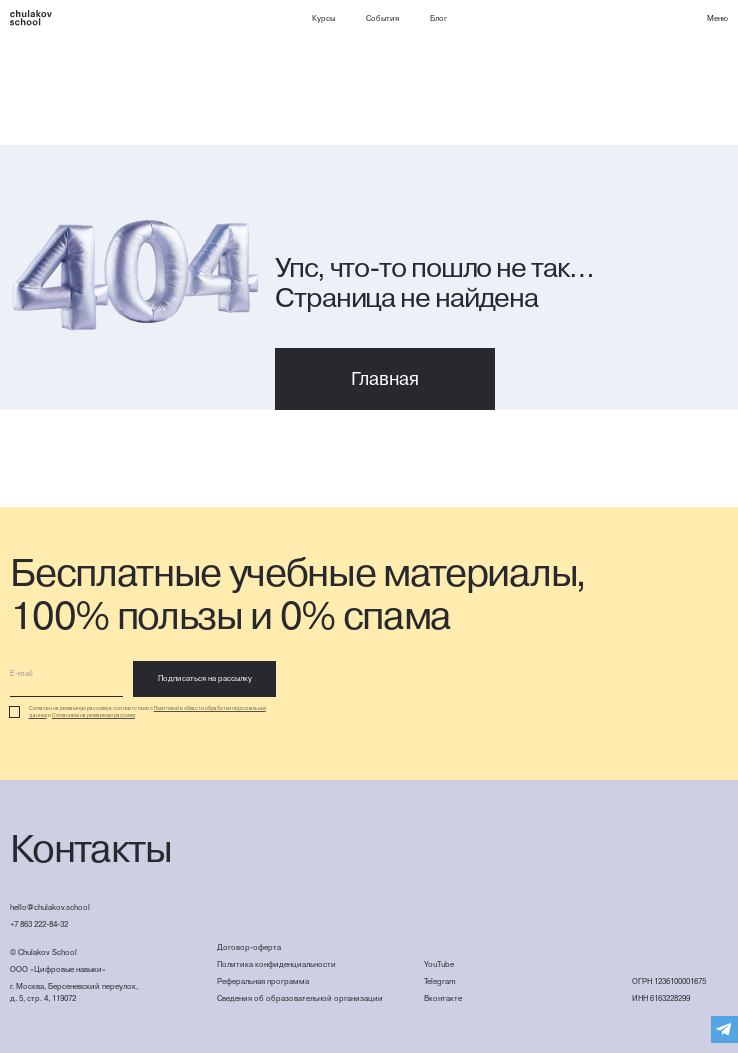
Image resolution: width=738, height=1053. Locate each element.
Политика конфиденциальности (276, 964)
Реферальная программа (263, 981)
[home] (31, 18)
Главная (385, 379)
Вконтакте (443, 998)
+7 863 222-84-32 (39, 924)
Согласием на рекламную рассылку (93, 715)
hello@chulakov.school (50, 907)
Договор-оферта (249, 947)
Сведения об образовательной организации (300, 998)
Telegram (440, 981)
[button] (717, 19)
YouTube (439, 964)
